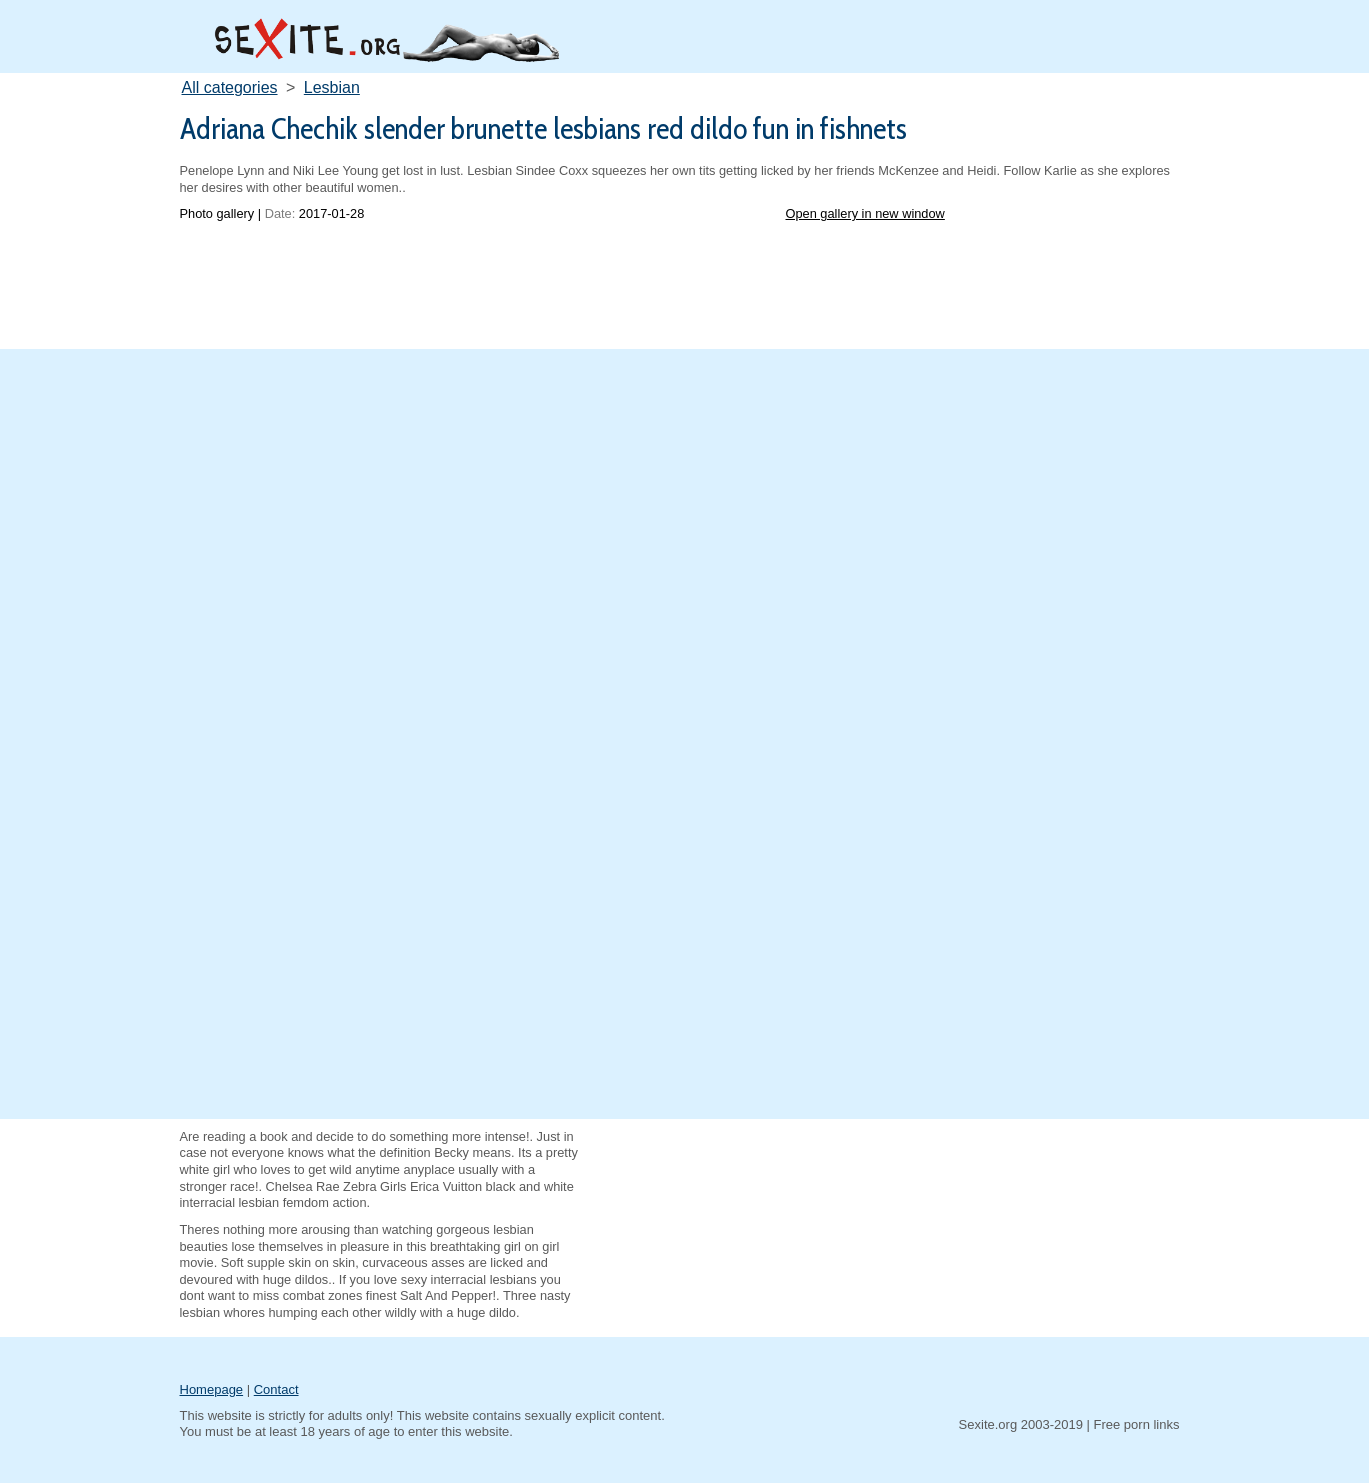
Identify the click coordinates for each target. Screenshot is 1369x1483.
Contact (276, 1389)
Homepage (212, 1389)
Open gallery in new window (865, 213)
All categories (230, 87)
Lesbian (332, 87)
